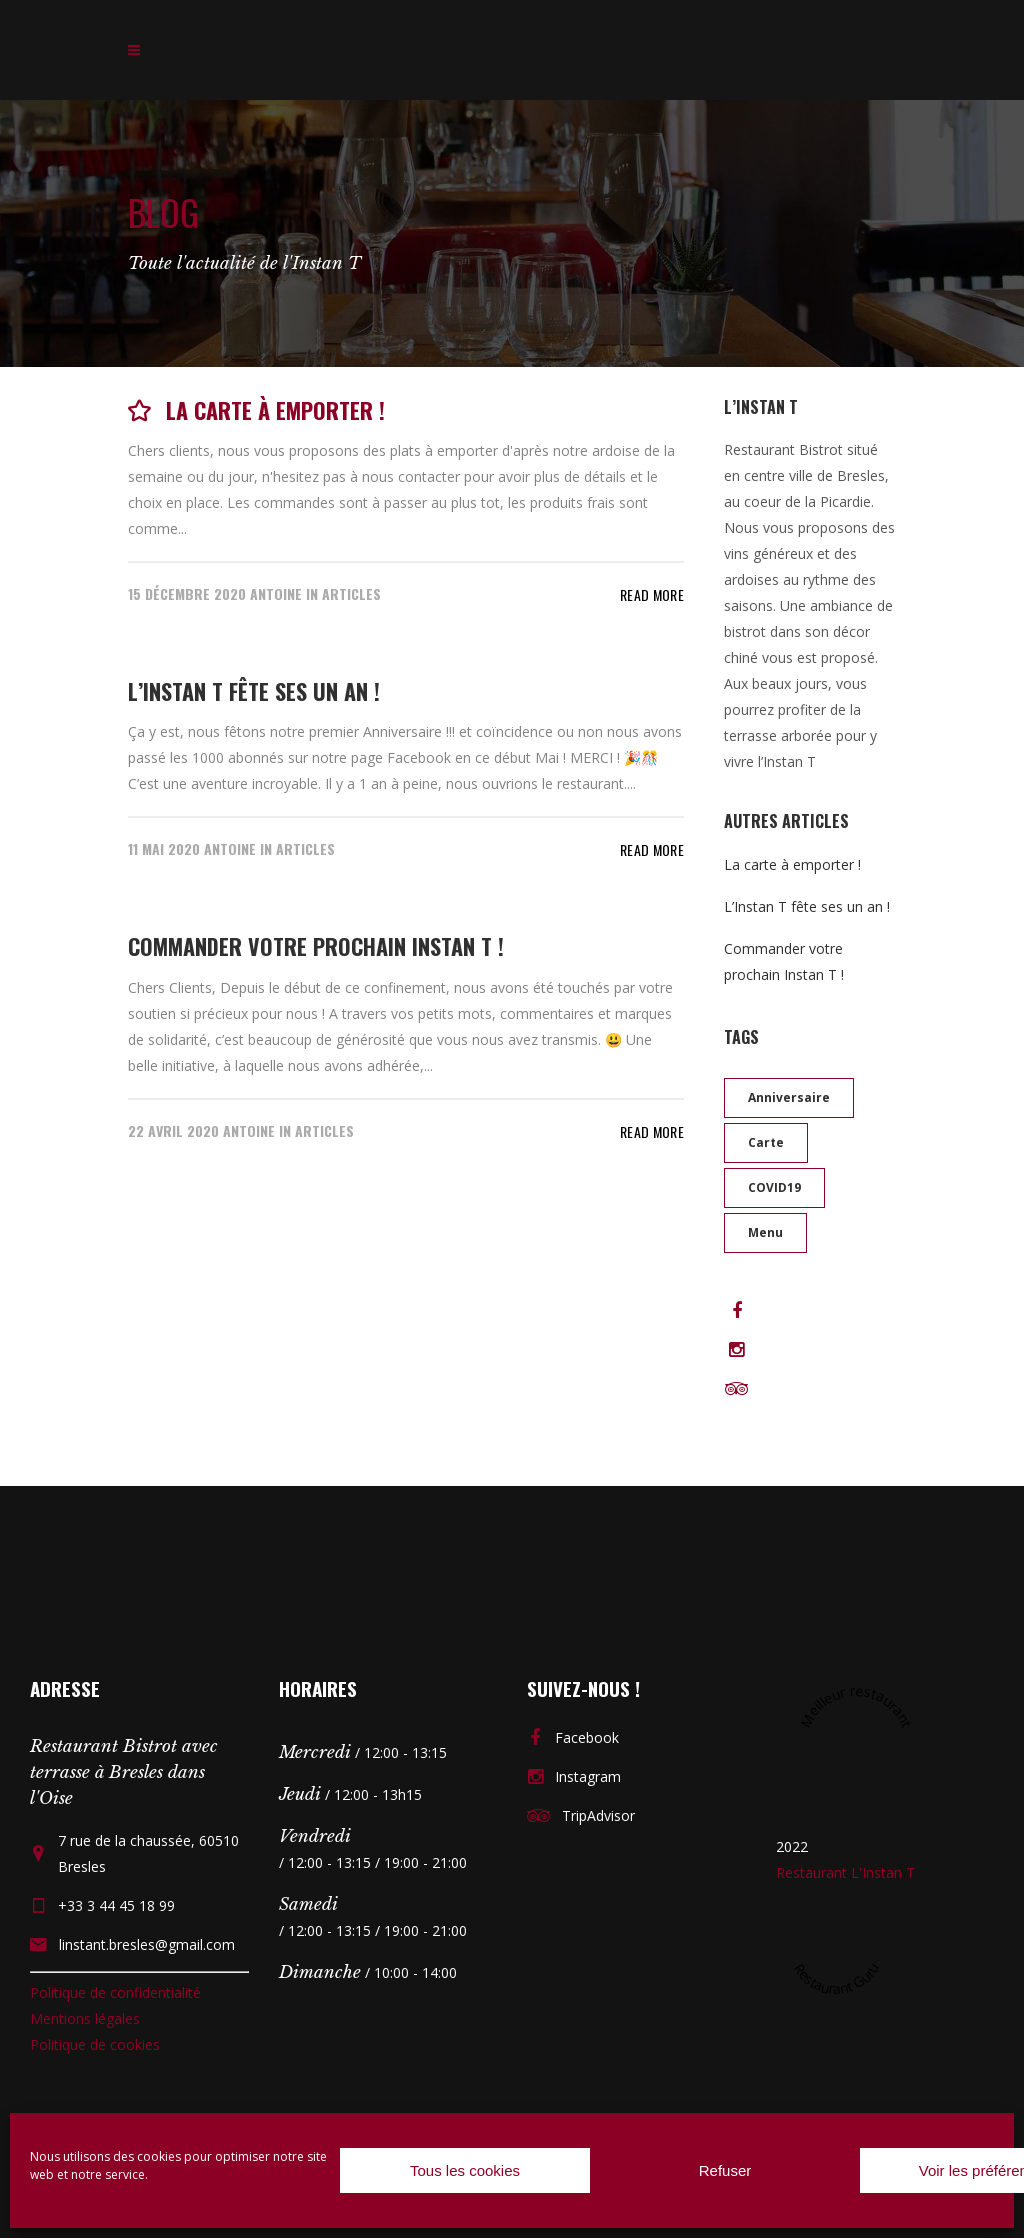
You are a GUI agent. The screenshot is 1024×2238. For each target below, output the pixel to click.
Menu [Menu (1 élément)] (765, 1232)
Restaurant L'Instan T (845, 1872)
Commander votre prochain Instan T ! (316, 946)
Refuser (725, 2170)
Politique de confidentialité (115, 1992)
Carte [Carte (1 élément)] (766, 1142)
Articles (351, 593)
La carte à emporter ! (275, 410)
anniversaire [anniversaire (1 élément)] (789, 1097)
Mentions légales (85, 2018)
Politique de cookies (95, 2044)
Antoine (276, 593)
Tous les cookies (465, 2170)
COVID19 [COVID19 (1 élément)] (774, 1187)
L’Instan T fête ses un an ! (254, 691)
